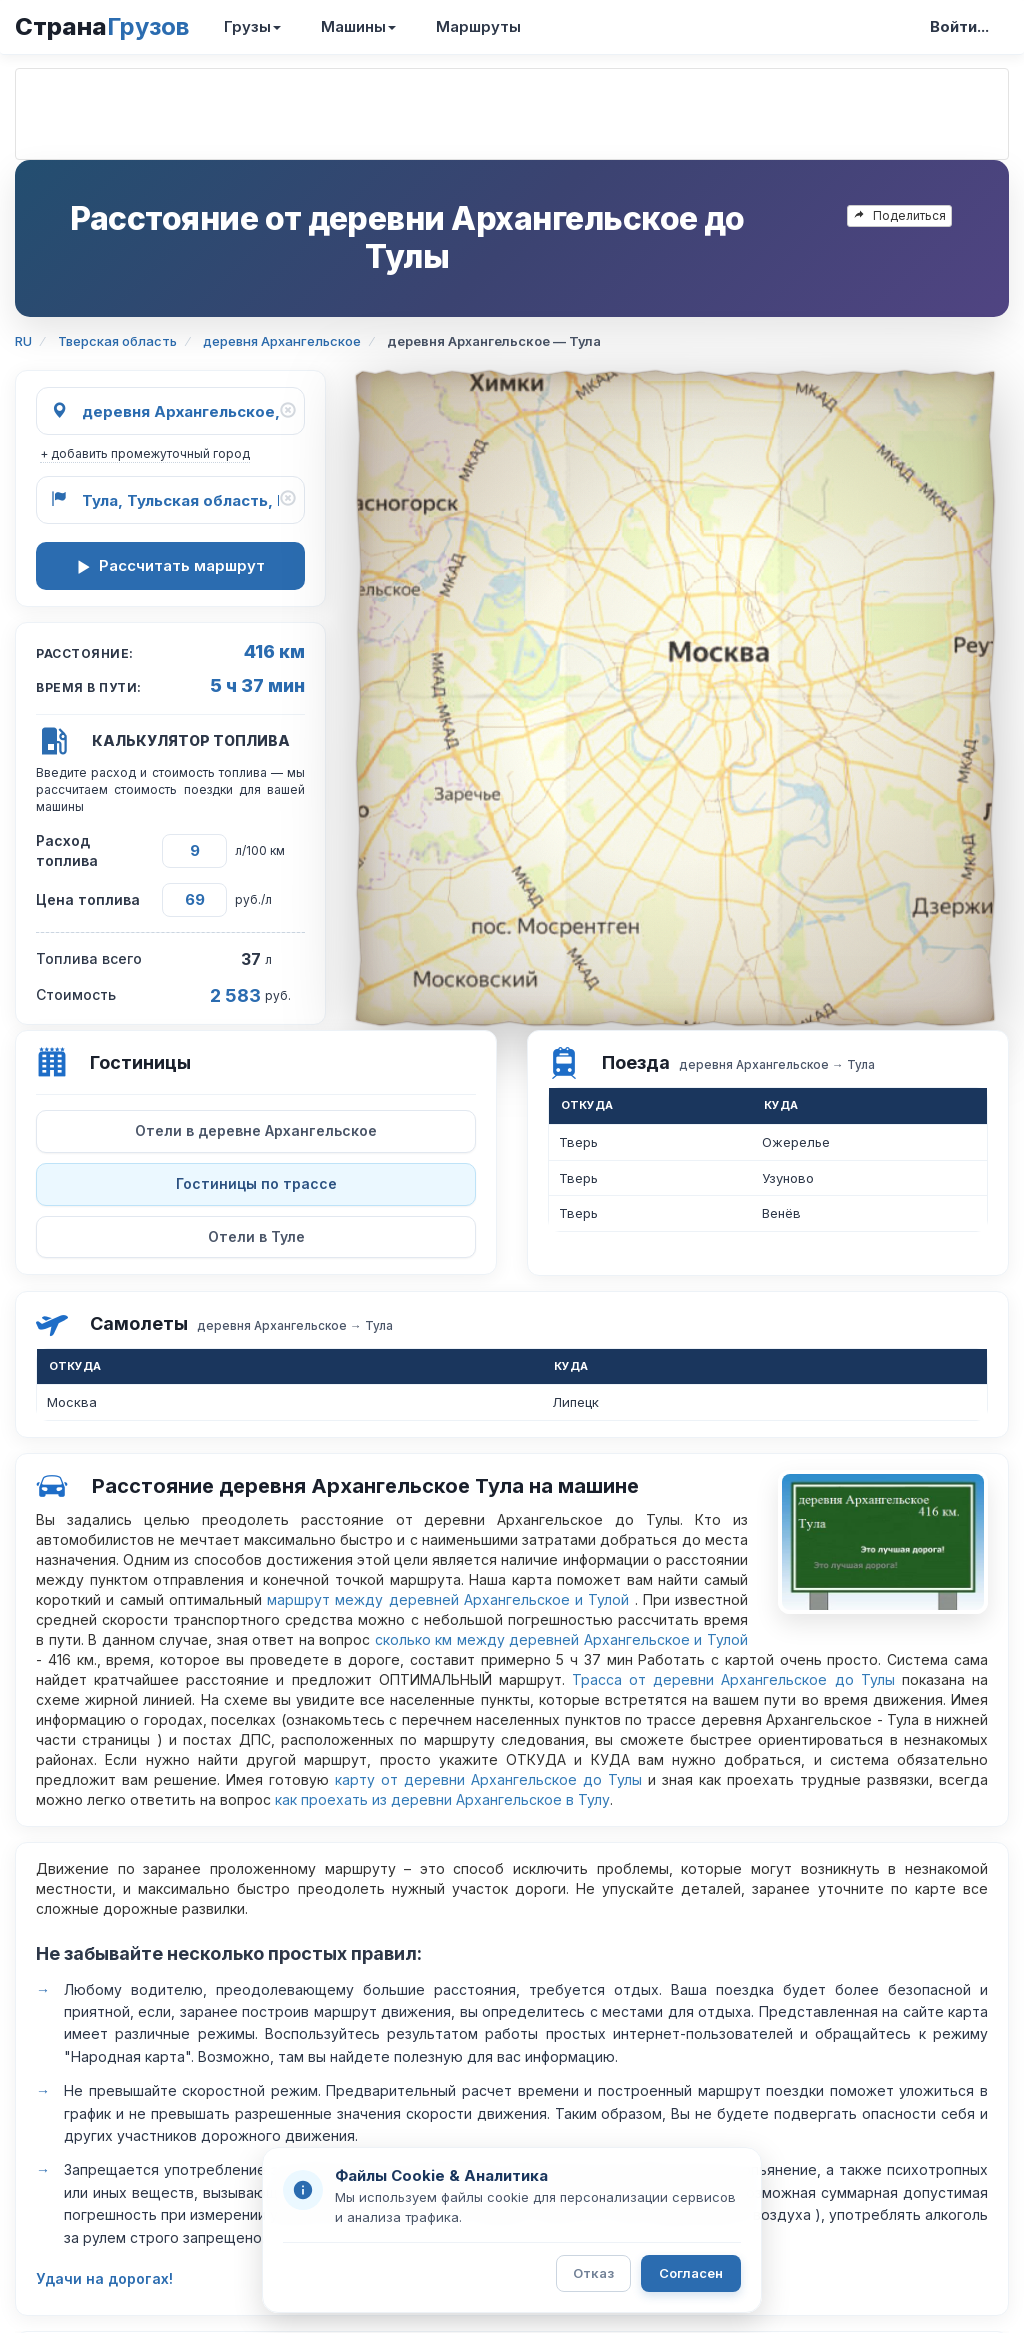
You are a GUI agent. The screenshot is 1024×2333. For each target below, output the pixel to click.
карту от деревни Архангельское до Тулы (488, 1779)
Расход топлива (67, 850)
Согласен (691, 2273)
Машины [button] (358, 26)
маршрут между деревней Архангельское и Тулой (451, 1599)
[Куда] (170, 500)
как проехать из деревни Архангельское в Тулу (442, 1799)
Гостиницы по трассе (256, 1183)
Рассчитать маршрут (170, 565)
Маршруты (478, 26)
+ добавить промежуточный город (145, 453)
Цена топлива (88, 899)
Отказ (593, 2273)
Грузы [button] (252, 26)
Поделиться (899, 215)
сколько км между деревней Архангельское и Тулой (561, 1639)
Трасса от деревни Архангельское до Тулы (733, 1679)
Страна (102, 26)
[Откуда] (170, 411)
